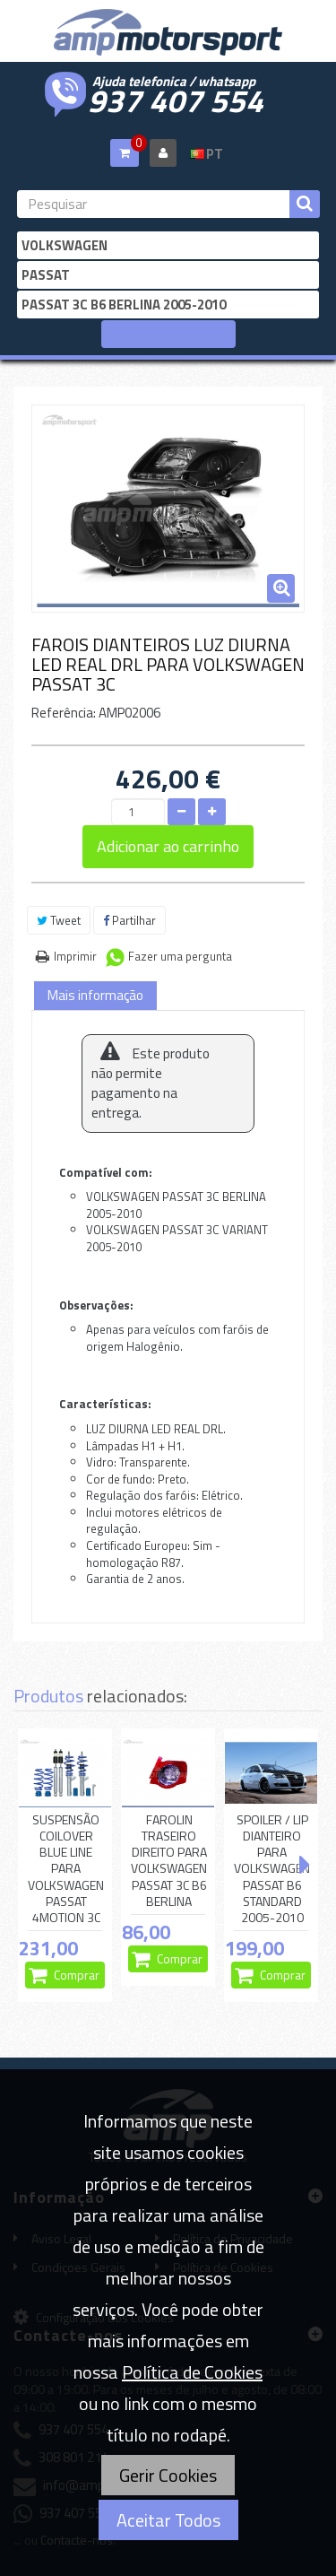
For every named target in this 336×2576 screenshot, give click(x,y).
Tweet (59, 920)
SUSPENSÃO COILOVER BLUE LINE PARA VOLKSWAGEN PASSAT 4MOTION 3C (66, 1869)
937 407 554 (175, 98)
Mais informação (95, 995)
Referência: (63, 712)
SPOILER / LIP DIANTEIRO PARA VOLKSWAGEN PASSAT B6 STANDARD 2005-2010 (272, 1869)
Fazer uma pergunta (180, 956)
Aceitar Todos (168, 2520)
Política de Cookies (192, 2372)
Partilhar (129, 920)
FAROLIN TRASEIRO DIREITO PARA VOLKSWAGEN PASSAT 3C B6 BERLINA (169, 1861)
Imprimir (75, 956)
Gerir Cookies (168, 2475)
